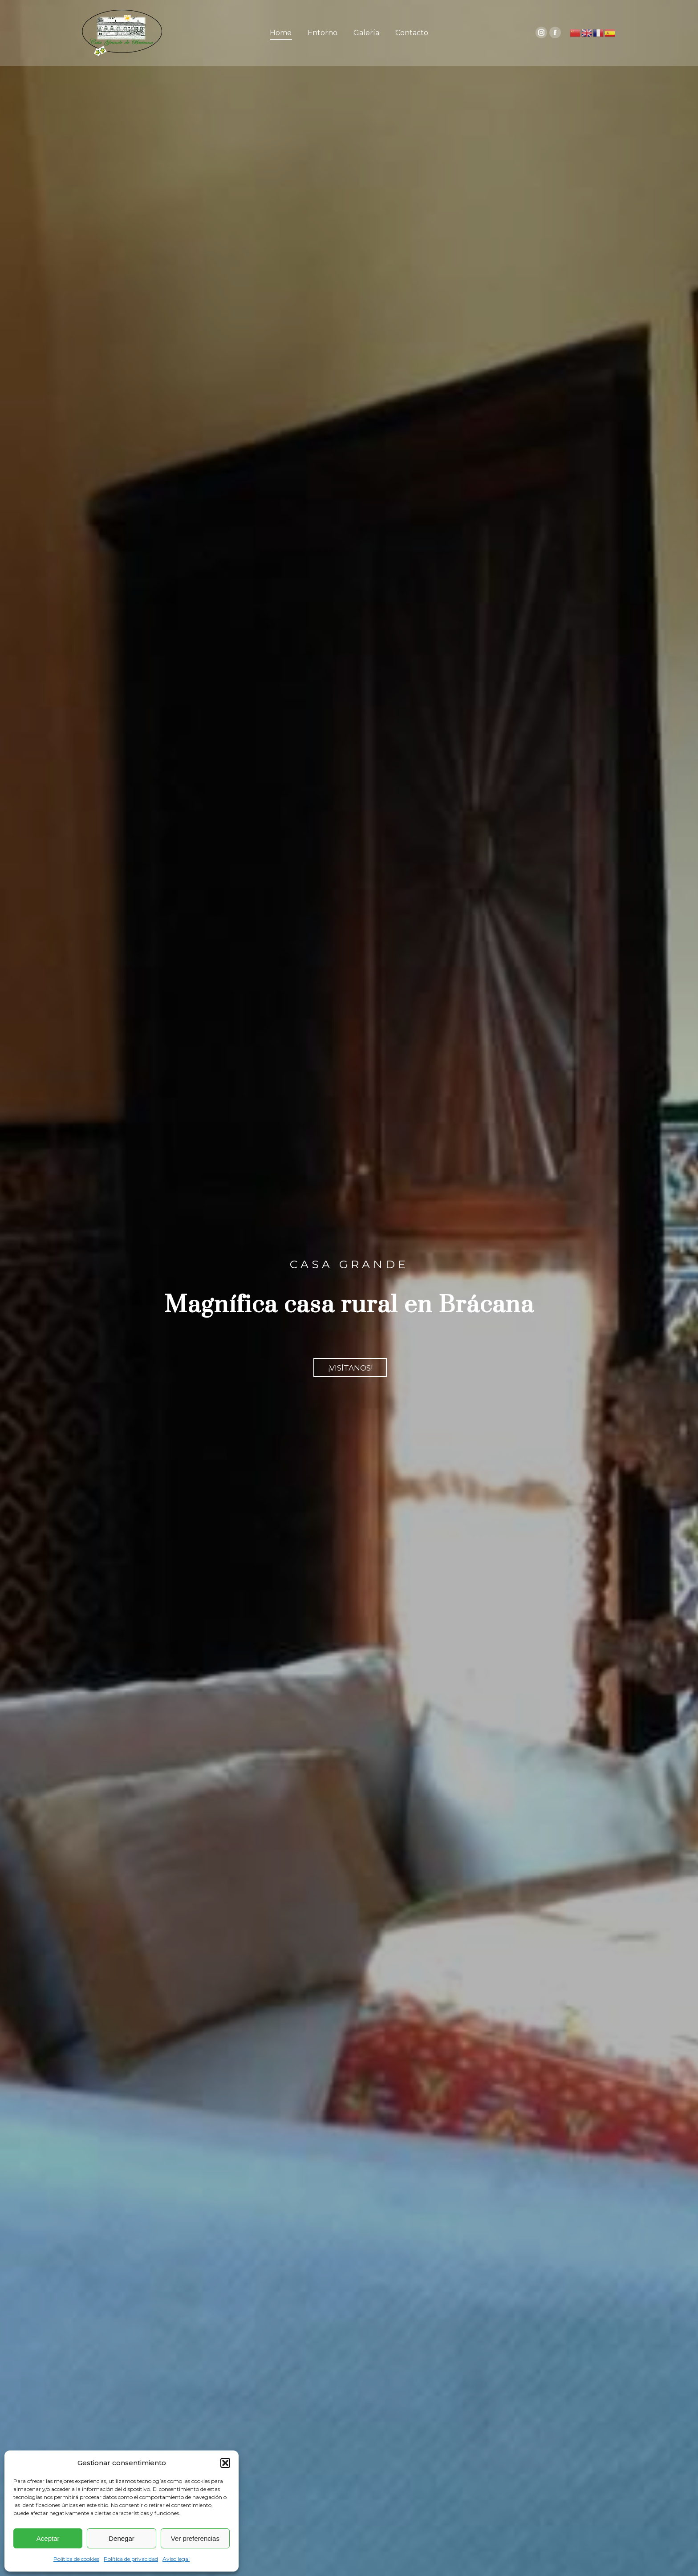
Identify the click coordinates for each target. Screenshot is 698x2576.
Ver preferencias (195, 2538)
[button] (225, 2462)
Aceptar (48, 2538)
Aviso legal (176, 2559)
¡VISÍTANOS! (350, 1367)
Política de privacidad (131, 2559)
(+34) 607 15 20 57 (483, 7)
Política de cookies (76, 2559)
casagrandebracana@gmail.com (567, 7)
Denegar (121, 2538)
